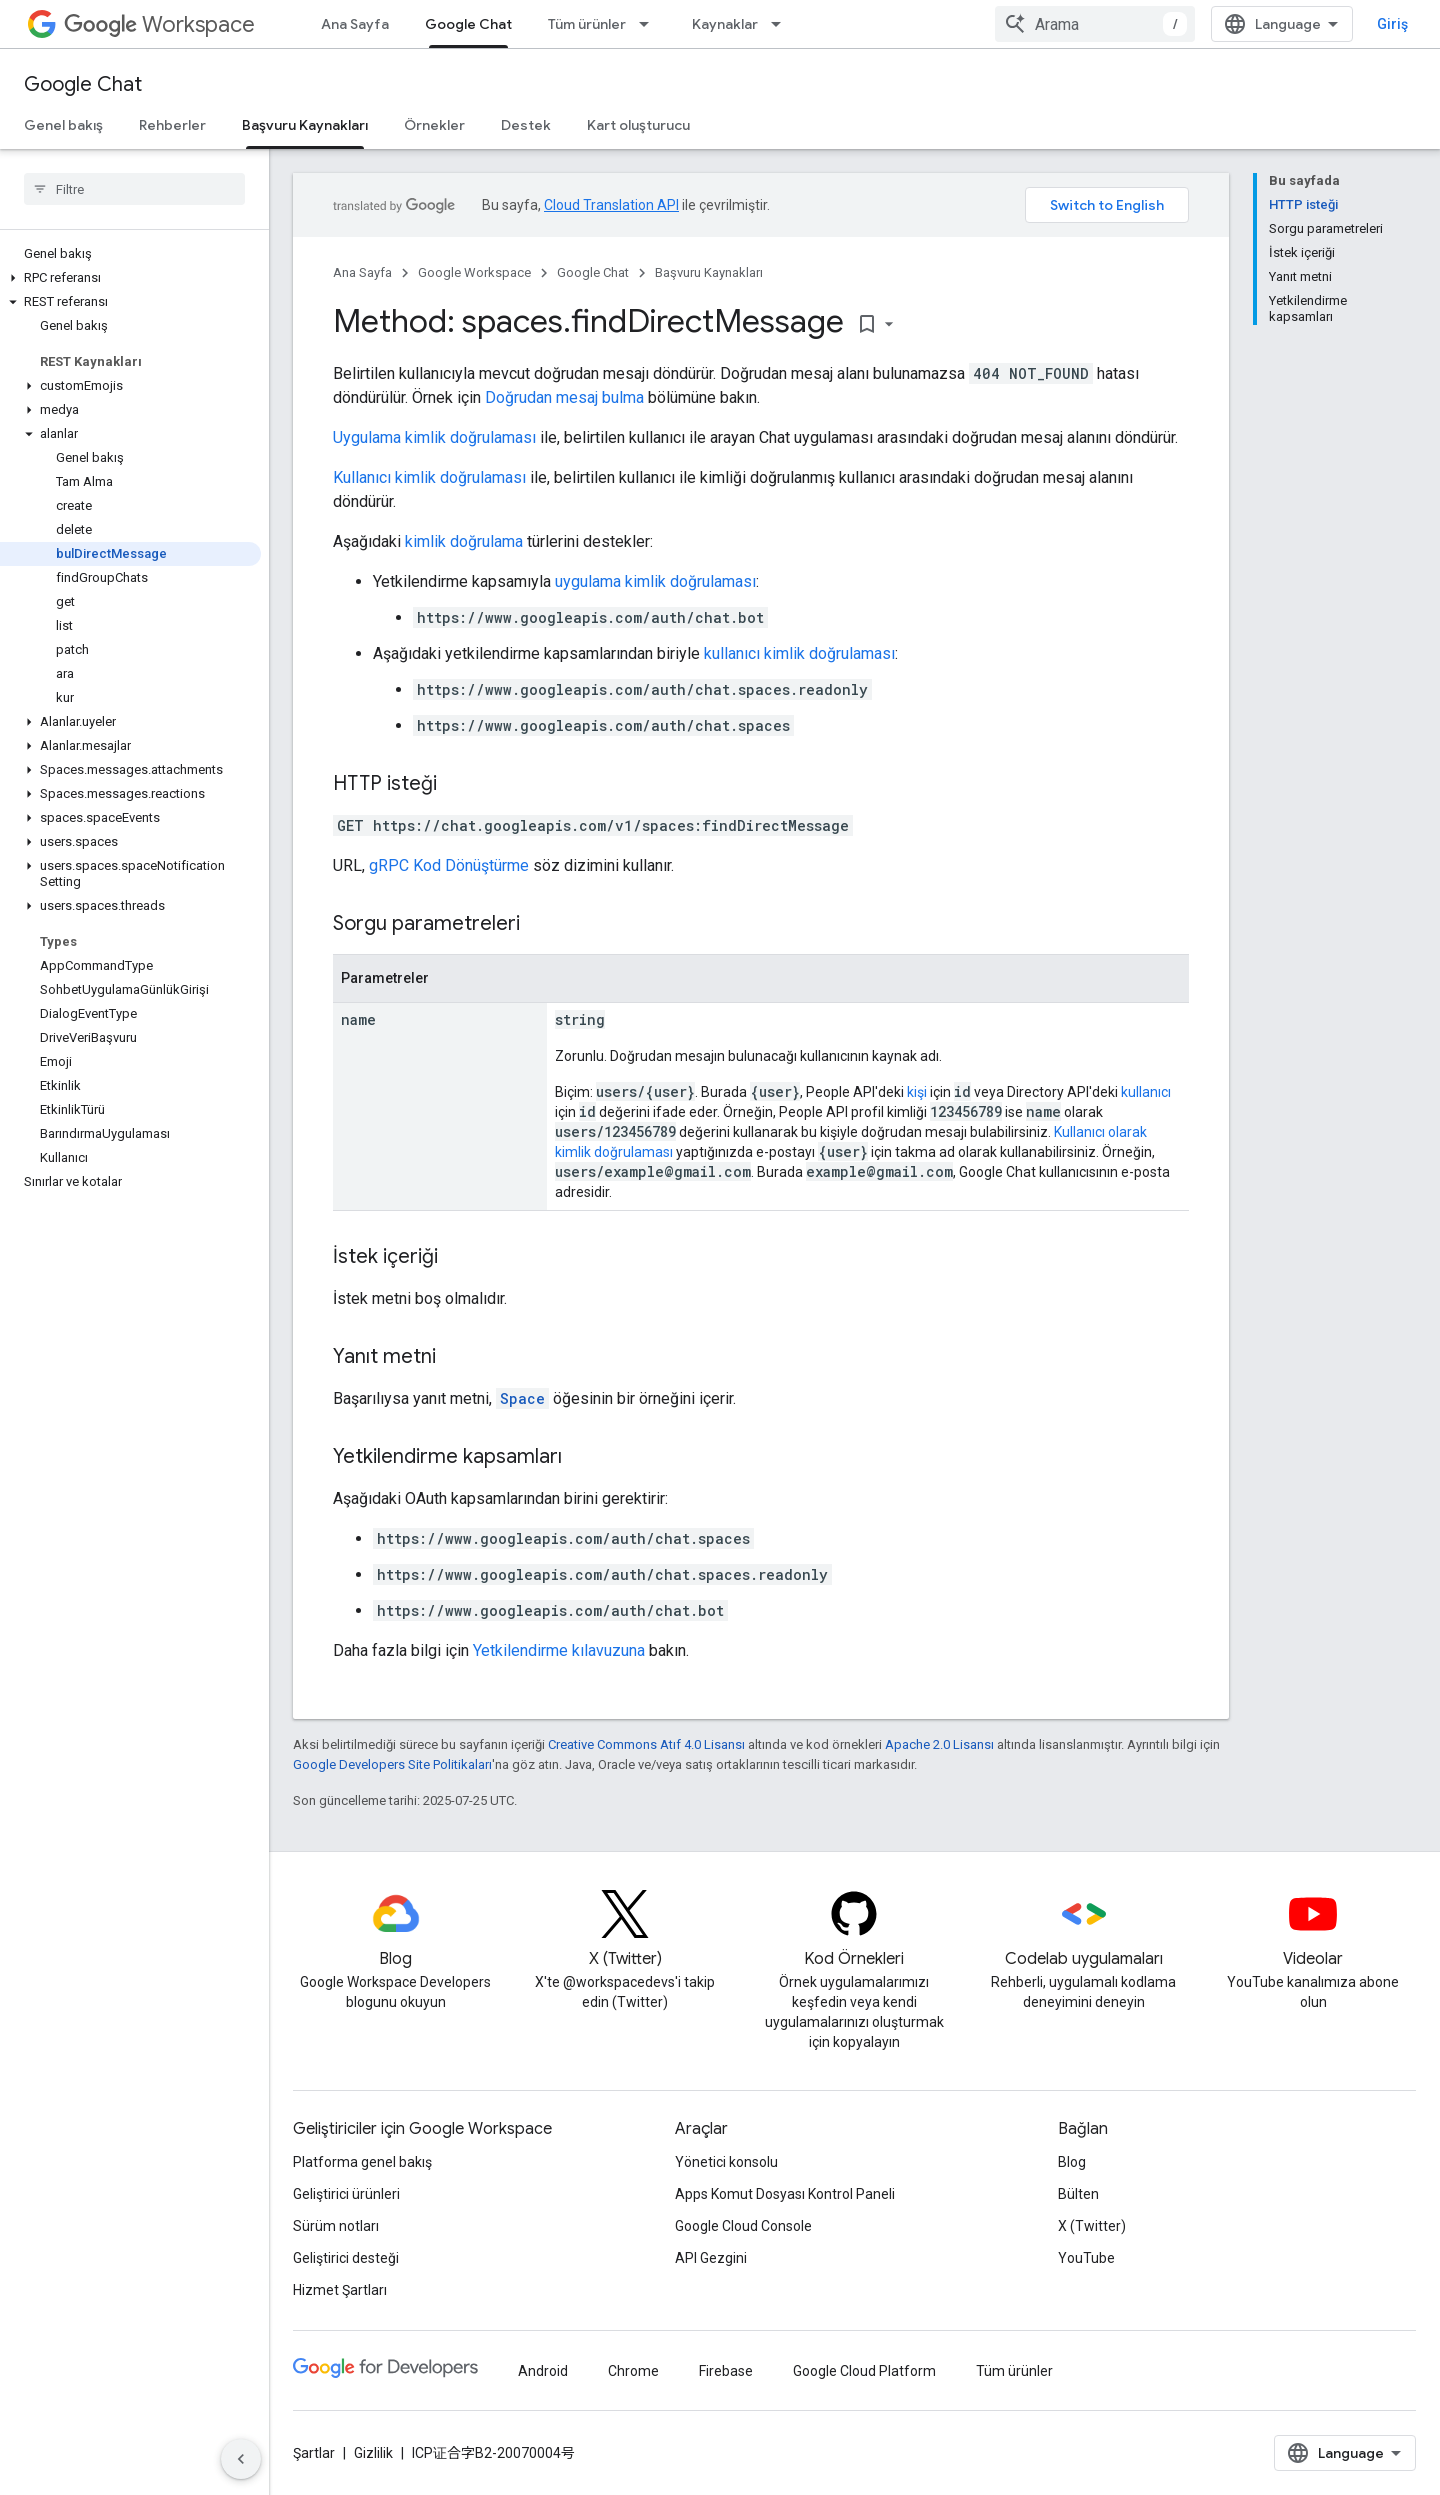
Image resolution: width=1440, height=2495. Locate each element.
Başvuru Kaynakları (709, 272)
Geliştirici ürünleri (346, 2194)
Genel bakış (63, 125)
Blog (1072, 2162)
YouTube (1086, 2258)
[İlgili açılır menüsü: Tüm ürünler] (650, 24)
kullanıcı (1146, 1092)
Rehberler (172, 125)
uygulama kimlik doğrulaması (655, 581)
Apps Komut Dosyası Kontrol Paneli (785, 2194)
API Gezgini (711, 2258)
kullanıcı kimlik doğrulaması (799, 653)
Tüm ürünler (587, 24)
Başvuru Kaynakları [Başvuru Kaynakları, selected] (305, 125)
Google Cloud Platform (864, 2371)
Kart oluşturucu (638, 125)
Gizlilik (373, 2453)
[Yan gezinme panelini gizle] (241, 2459)
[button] (130, 278)
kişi (917, 1092)
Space (522, 1398)
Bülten (1078, 2194)
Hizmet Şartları (340, 2290)
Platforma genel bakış (362, 2162)
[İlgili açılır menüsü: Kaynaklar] (782, 24)
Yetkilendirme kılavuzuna (559, 1650)
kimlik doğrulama (464, 541)
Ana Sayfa (355, 24)
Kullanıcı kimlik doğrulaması (429, 477)
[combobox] (1095, 24)
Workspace (159, 24)
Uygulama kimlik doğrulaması (434, 437)
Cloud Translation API (611, 205)
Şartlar (314, 2453)
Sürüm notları (336, 2226)
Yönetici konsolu (726, 2162)
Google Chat (83, 84)
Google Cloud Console (743, 2226)
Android (543, 2371)
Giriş (1392, 24)
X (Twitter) (1092, 2226)
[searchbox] (134, 189)
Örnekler (434, 125)
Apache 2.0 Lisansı (939, 1744)
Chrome (633, 2371)
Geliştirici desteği (346, 2258)
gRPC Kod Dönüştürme (449, 865)
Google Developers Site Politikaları (392, 1764)
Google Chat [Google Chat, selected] (468, 24)
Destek (526, 125)
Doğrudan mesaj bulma (564, 397)
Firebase (726, 2371)
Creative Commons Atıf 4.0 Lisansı (646, 1744)
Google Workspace (474, 272)
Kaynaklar (725, 24)
